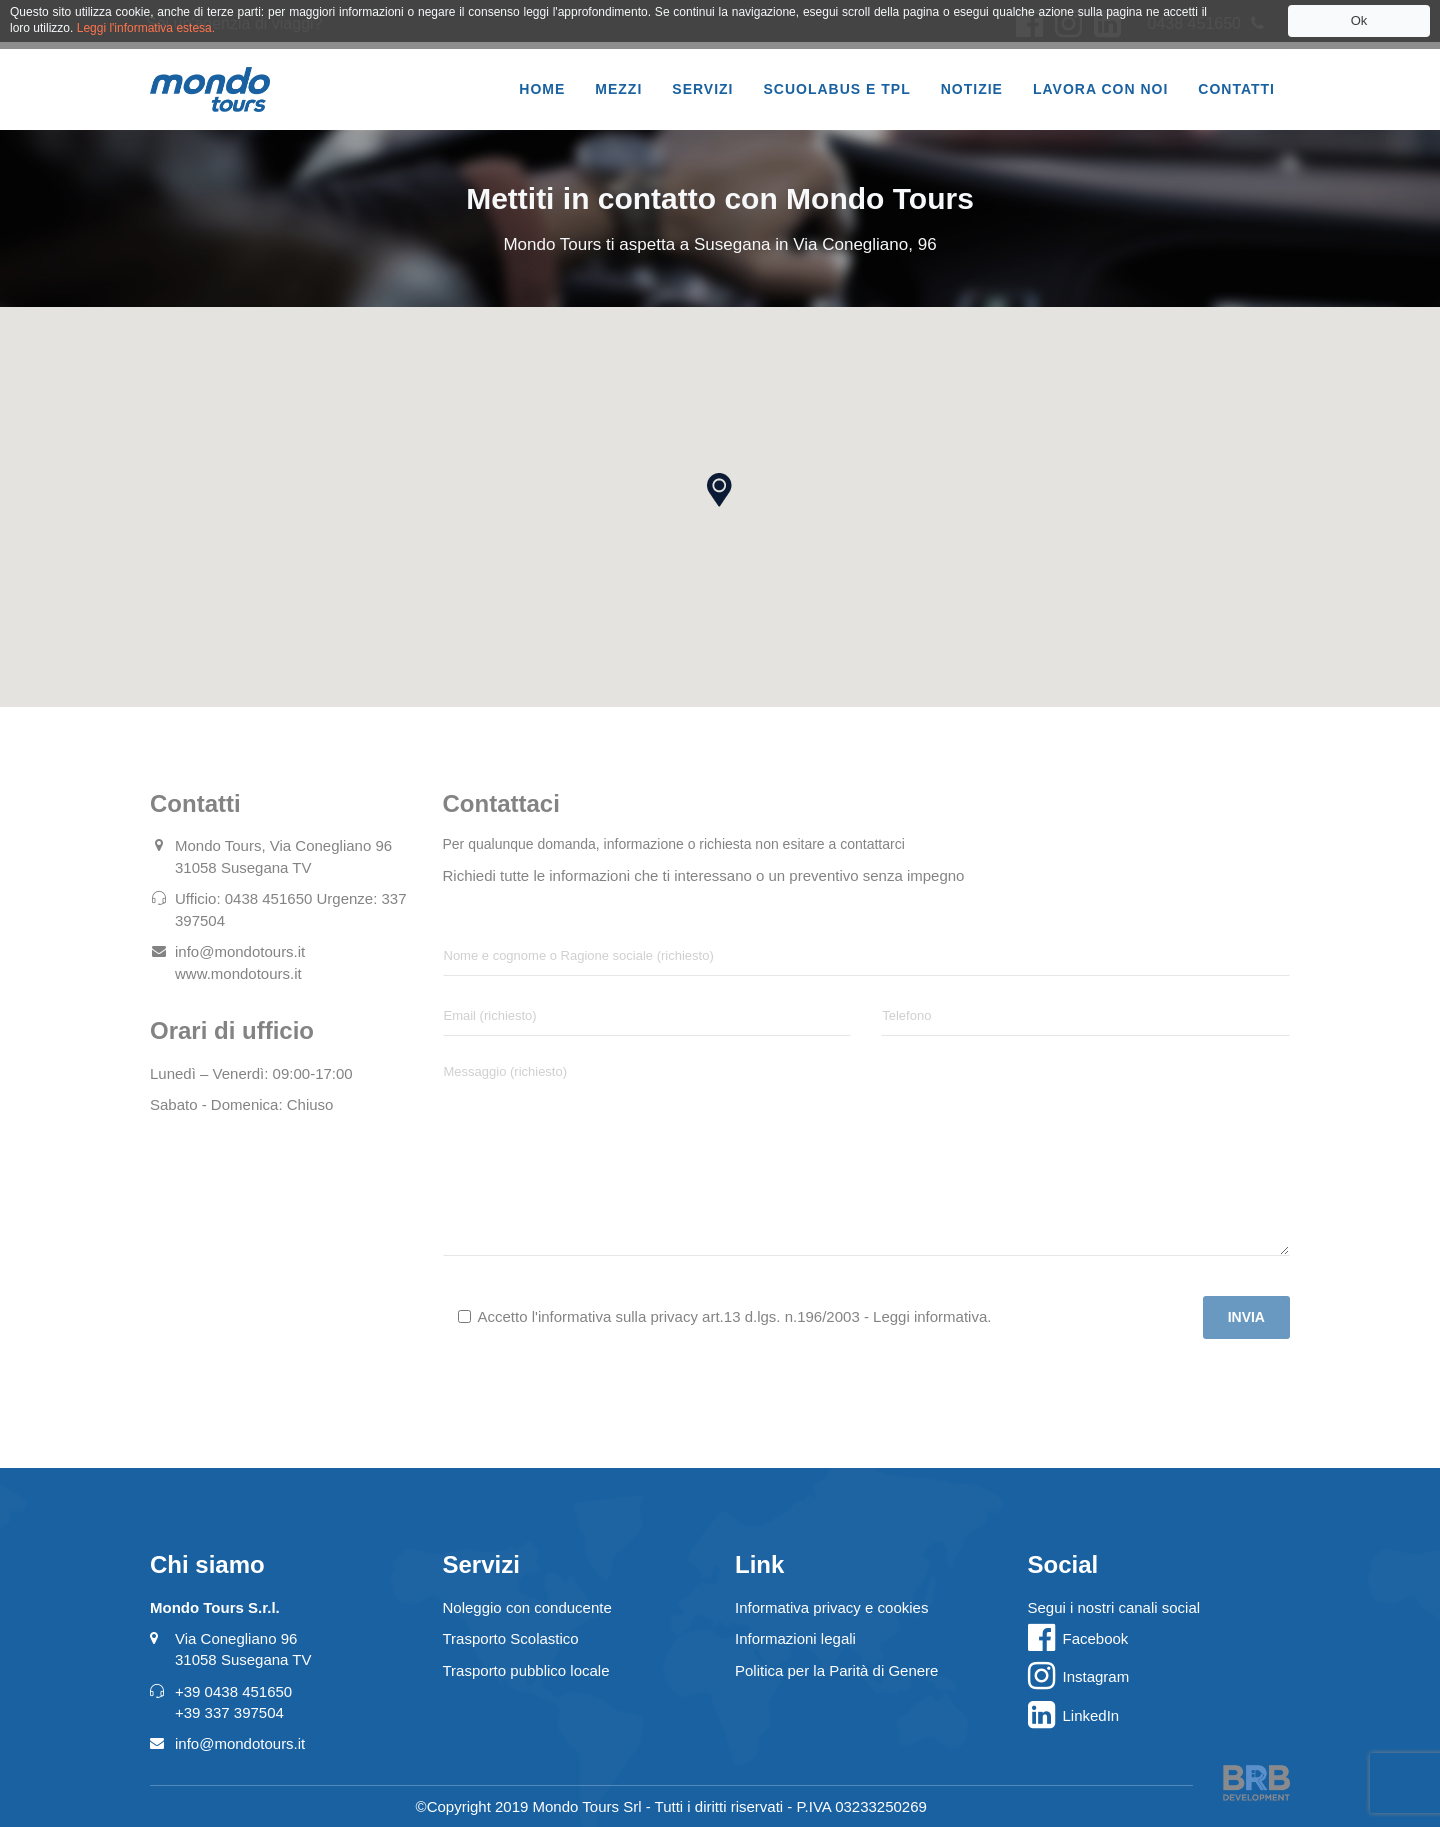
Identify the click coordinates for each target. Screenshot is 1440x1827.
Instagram (1096, 1676)
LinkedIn (1091, 1715)
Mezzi (618, 89)
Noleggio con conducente (527, 1607)
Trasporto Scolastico (511, 1638)
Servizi (702, 89)
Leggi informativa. (932, 1316)
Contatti (1236, 89)
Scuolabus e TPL (837, 89)
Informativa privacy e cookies (831, 1607)
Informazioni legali (795, 1638)
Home (542, 89)
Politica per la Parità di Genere (836, 1670)
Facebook (1096, 1638)
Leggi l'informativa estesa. (146, 28)
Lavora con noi (1100, 89)
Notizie (972, 89)
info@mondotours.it (240, 1743)
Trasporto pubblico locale (526, 1670)
